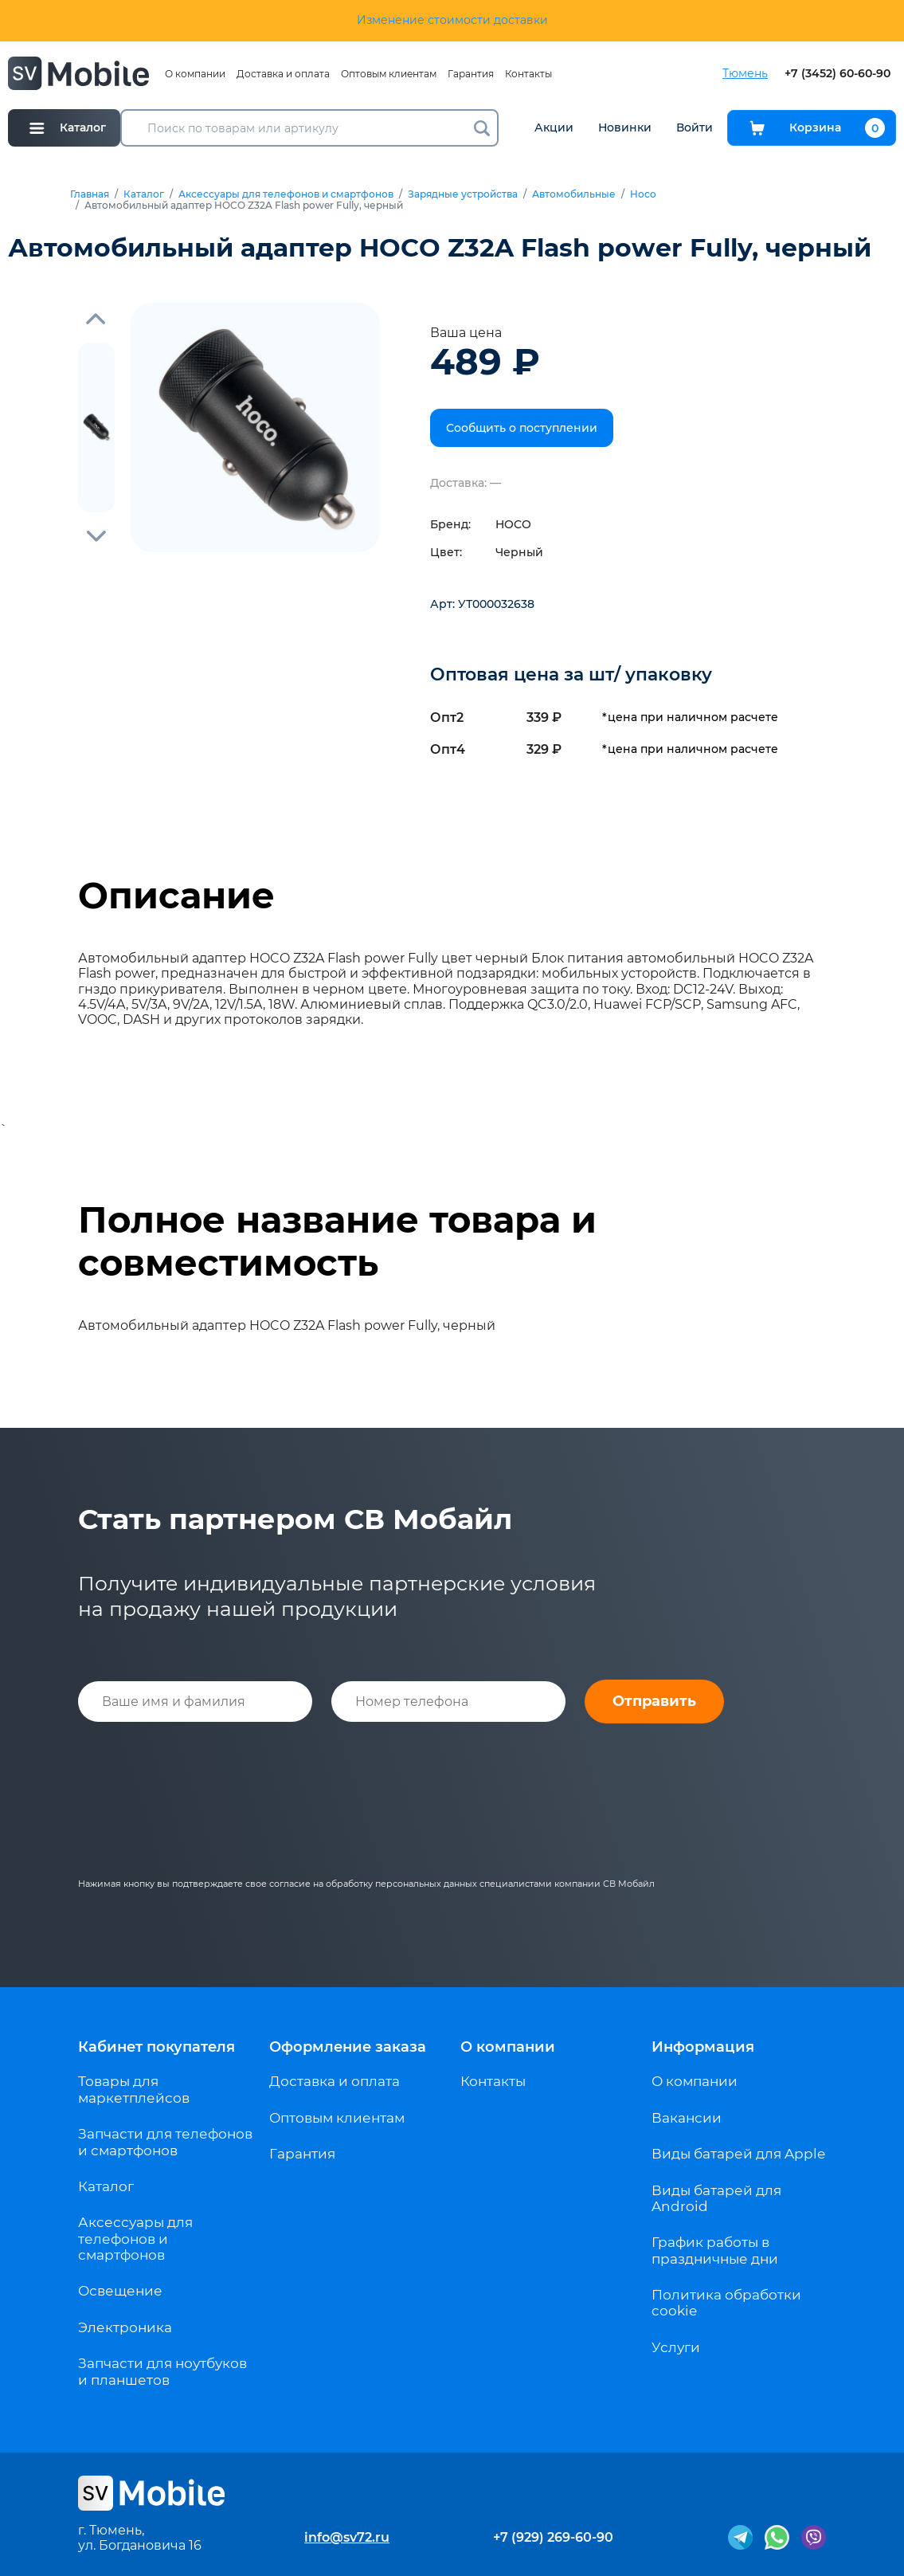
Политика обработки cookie (726, 2303)
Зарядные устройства (463, 194)
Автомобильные (574, 194)
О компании (195, 74)
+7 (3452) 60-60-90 (837, 73)
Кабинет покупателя (156, 2047)
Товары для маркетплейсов (134, 2089)
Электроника (125, 2327)
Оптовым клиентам (388, 74)
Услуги (676, 2347)
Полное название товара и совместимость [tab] (337, 1241)
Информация (703, 2047)
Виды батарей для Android (716, 2198)
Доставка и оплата (283, 74)
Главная (89, 194)
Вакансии (687, 2118)
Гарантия (471, 74)
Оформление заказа (347, 2047)
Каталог (143, 194)
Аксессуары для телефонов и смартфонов (285, 194)
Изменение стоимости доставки (452, 20)
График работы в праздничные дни (715, 2250)
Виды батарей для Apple (738, 2154)
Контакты (528, 74)
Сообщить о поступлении (521, 428)
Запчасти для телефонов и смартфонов (165, 2142)
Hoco (643, 194)
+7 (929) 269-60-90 (553, 2537)
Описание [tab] (176, 895)
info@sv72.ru (346, 2537)
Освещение (120, 2291)
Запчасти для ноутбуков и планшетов (162, 2371)
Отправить (654, 1701)
